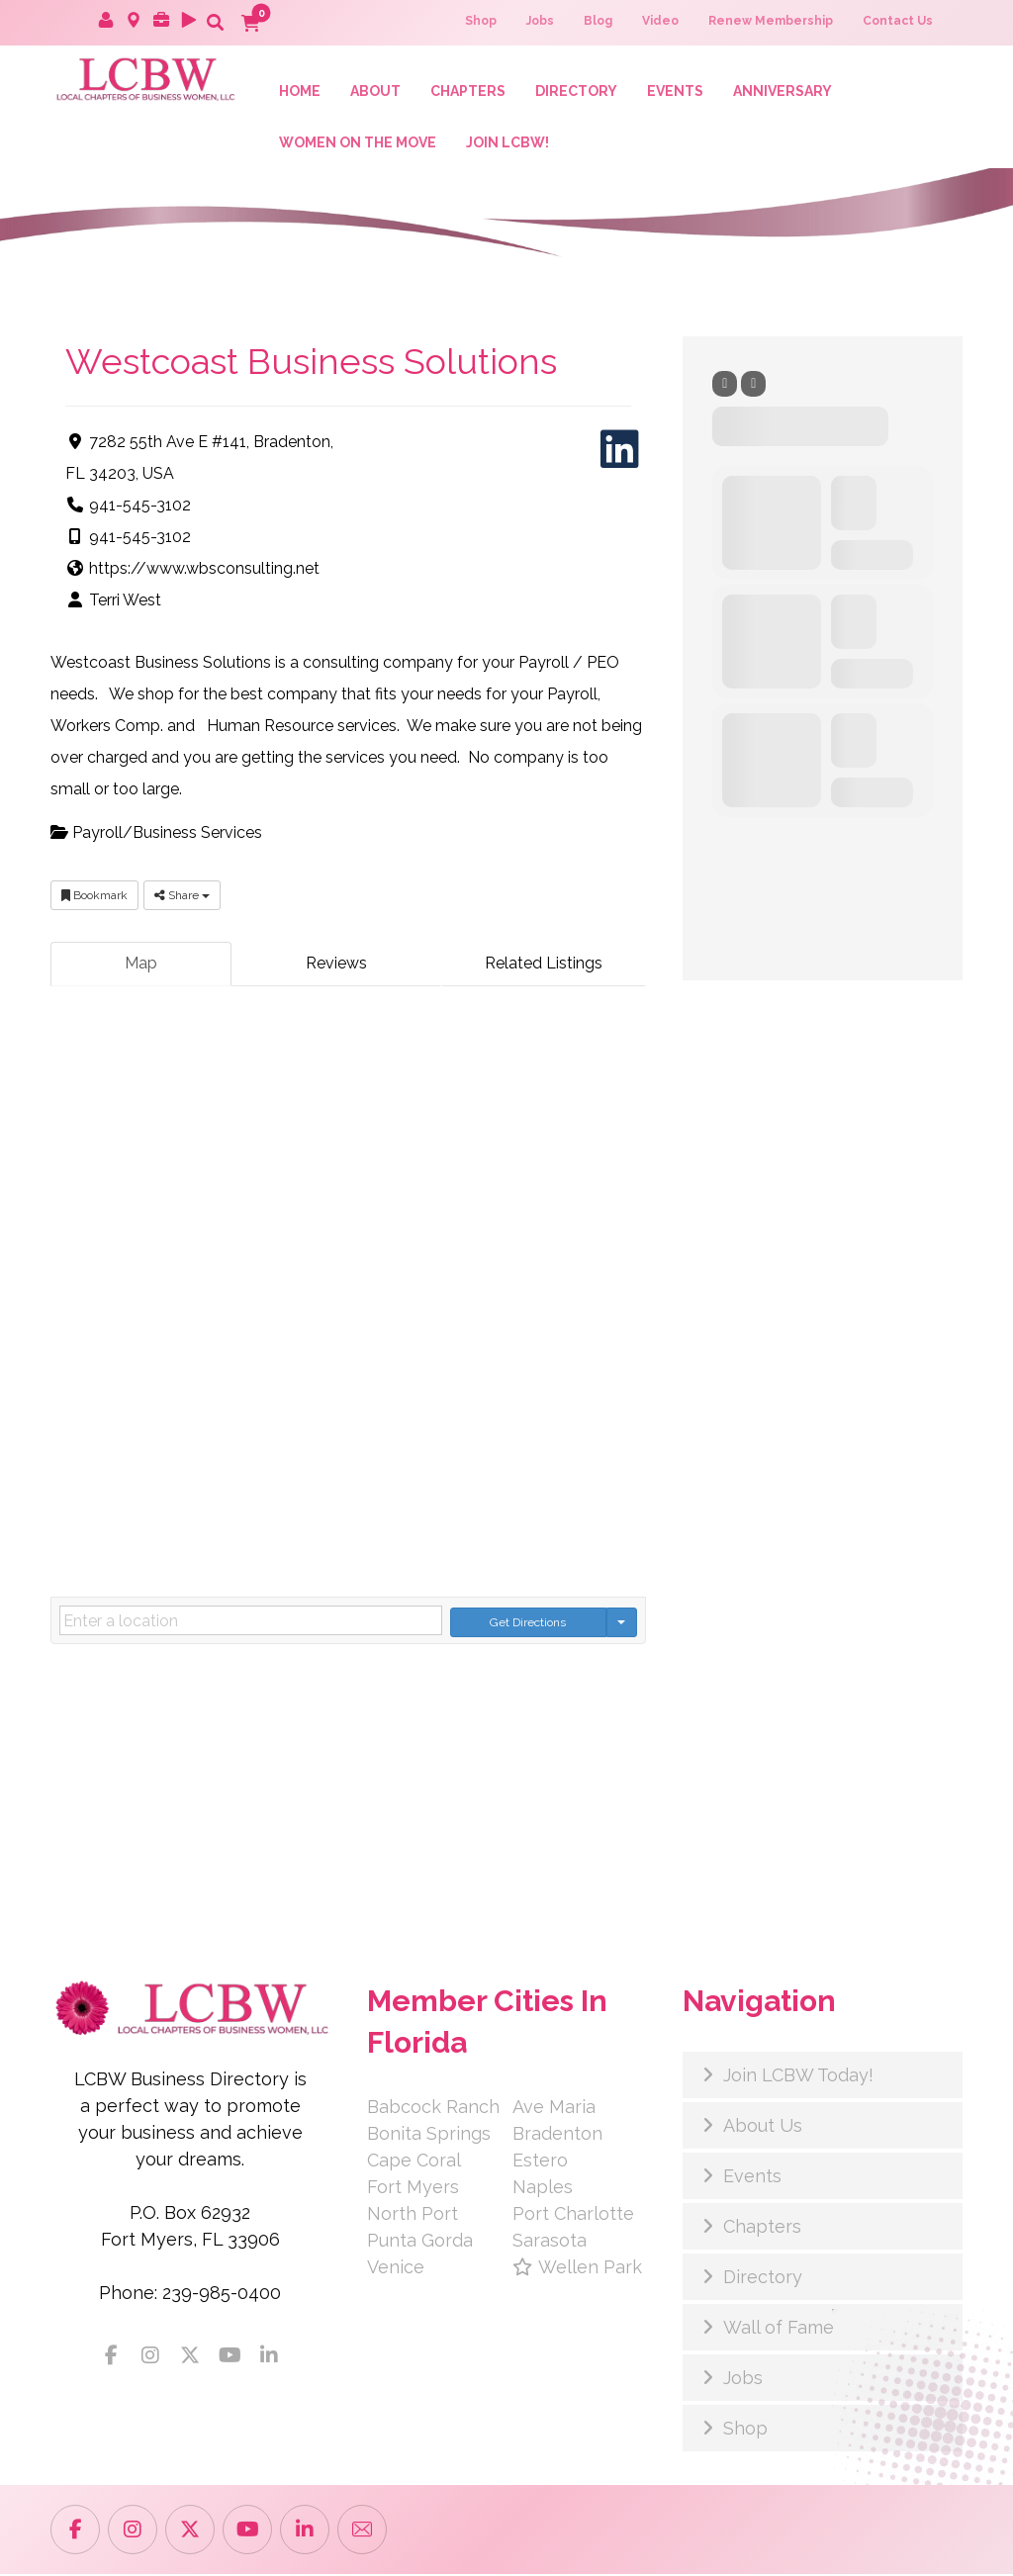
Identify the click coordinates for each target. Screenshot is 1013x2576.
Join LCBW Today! (798, 2077)
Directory (762, 2278)
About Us (762, 2127)
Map (141, 966)
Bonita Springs (429, 2135)
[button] (214, 22)
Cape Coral (414, 2162)
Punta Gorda (420, 2242)
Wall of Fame (778, 2329)
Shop (745, 2430)
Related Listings (543, 966)
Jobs (743, 2379)
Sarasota (549, 2242)
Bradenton (557, 2135)
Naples (542, 2188)
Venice (395, 2268)
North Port (412, 2215)
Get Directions (528, 1623)
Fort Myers (413, 2188)
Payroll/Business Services (156, 835)
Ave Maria (554, 2108)
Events (752, 2177)
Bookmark (94, 898)
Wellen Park (577, 2268)
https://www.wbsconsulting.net (204, 571)
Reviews (336, 966)
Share (182, 898)
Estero (540, 2162)
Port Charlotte (573, 2215)
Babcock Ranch (433, 2108)
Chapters (762, 2228)
